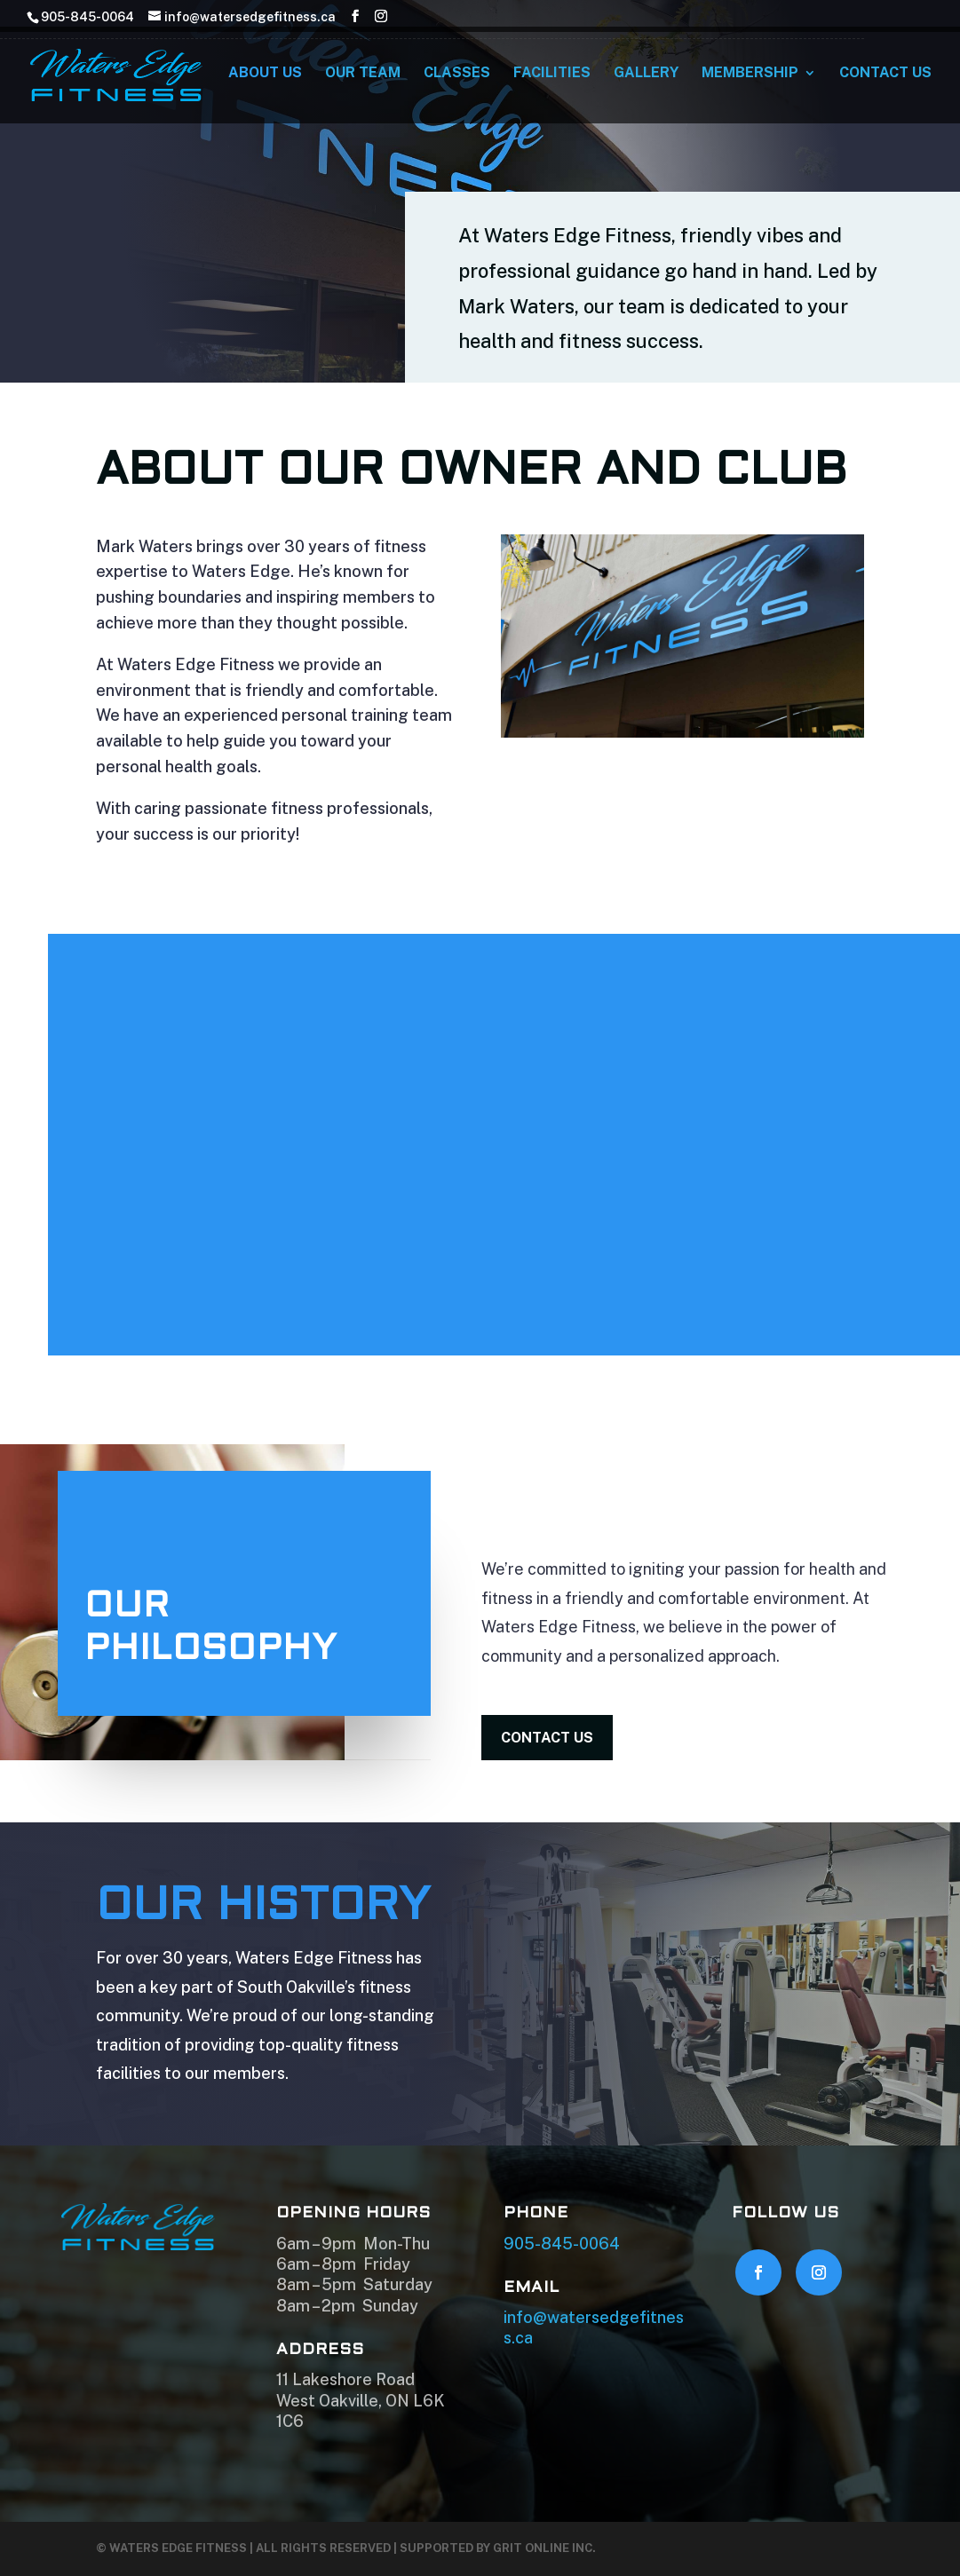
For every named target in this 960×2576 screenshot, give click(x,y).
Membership (750, 78)
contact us (547, 1737)
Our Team (363, 78)
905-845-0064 (562, 2243)
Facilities (552, 78)
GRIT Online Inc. (544, 2548)
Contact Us (885, 78)
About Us (265, 78)
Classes (457, 78)
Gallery (646, 78)
